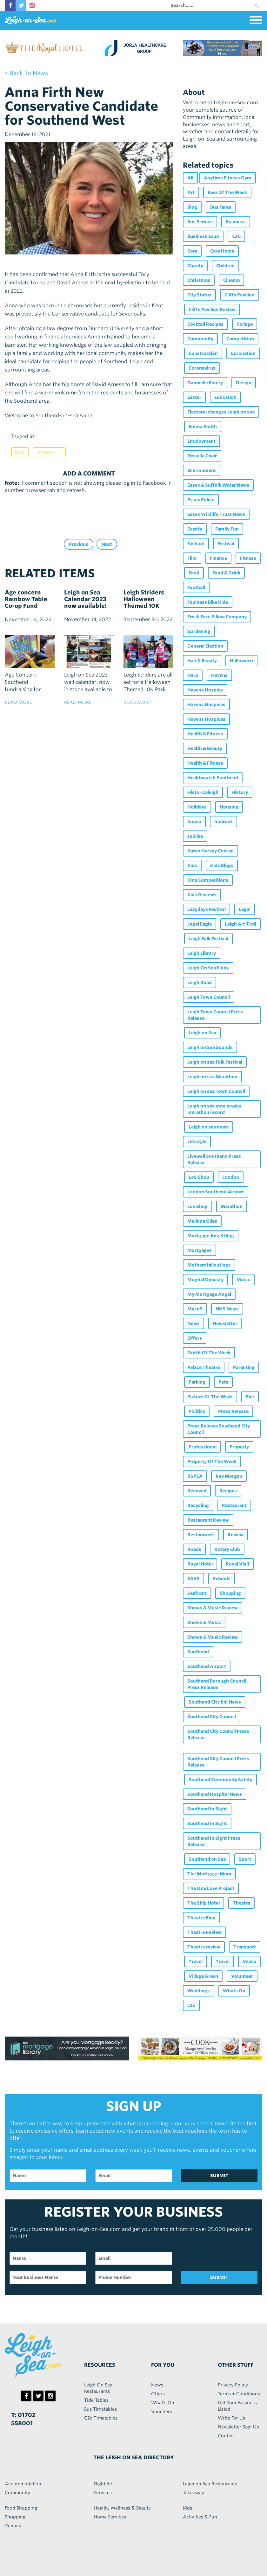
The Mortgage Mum (209, 1873)
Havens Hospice (205, 689)
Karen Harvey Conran (210, 850)
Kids (192, 865)
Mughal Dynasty (205, 1279)
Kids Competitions (207, 880)
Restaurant (234, 1505)
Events (194, 528)
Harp (192, 675)
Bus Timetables (100, 2409)
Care (192, 250)
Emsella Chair (202, 455)
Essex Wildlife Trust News (216, 514)
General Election (205, 646)
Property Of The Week (211, 1461)
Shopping (230, 1593)
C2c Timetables (100, 2417)
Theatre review (203, 1946)
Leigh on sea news (209, 1126)
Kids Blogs (221, 865)
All (190, 177)
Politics (197, 1411)
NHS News (227, 1308)
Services (103, 2492)
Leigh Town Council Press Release (215, 1015)
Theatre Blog (201, 1917)
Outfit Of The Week (208, 1352)
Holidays (197, 806)
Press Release (233, 1411)
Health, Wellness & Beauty (122, 2507)
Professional (203, 1446)
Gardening (198, 631)
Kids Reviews (202, 894)
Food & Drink (226, 572)
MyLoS (195, 1308)
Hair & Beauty (202, 660)
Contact (226, 2435)
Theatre (241, 1903)
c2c (191, 2005)
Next (107, 544)
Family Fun (227, 528)
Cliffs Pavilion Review (212, 309)
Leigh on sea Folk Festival (214, 1062)
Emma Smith (203, 426)
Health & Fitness (205, 733)
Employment (201, 441)
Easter (194, 397)
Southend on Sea (207, 1859)
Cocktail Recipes (205, 324)
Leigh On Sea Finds (208, 967)
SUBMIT (219, 2175)
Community (49, 452)
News (193, 1323)
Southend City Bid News (215, 1702)
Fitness (248, 558)
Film (192, 558)
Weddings (198, 1990)
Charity (195, 265)
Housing (229, 806)
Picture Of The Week (210, 1396)
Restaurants (201, 1534)
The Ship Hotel (203, 1903)
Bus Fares (220, 207)
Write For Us (231, 2417)
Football (196, 587)
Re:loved (196, 1490)
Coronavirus (202, 368)
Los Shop (197, 1206)
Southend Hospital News (214, 1794)
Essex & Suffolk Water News (218, 485)
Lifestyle (196, 1141)
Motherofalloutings (209, 1264)
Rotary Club (227, 1549)
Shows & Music (204, 1622)
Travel (196, 1961)
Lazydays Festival (206, 909)
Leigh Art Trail (240, 924)
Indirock (223, 821)
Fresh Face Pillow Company (217, 616)
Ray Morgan (229, 1476)
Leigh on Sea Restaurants (210, 2483)
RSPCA (195, 1476)
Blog (20, 452)
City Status (199, 294)
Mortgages (199, 1250)
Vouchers (161, 2411)
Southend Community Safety (220, 1779)
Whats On (234, 1990)
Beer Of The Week (227, 192)
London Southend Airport (215, 1191)
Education (225, 397)
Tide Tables (96, 2400)
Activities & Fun (200, 2516)
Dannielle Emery (205, 382)
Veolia (249, 1961)
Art (191, 192)
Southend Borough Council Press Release (216, 1684)
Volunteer (242, 1976)
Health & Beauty (204, 748)
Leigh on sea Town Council (216, 1091)
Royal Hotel (200, 1563)
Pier (250, 1396)
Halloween (241, 660)
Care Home (222, 250)
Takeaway (193, 2492)
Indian (194, 821)
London (230, 1177)
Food (194, 572)
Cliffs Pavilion (239, 294)
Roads (194, 1549)
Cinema (231, 280)
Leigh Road (199, 982)
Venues (13, 2525)
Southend (198, 1651)
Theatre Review (204, 1932)
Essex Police (200, 499)
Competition (240, 338)
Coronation (243, 353)
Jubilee (195, 836)
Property (239, 1446)
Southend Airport (206, 1666)
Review (236, 1534)
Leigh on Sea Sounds (210, 1047)
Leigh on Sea (202, 1032)
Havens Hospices (206, 704)
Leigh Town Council (208, 997)
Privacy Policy (233, 2384)
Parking (197, 1382)
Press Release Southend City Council (218, 1429)
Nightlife (103, 2483)
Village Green (203, 1976)
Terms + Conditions (239, 2393)
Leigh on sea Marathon (212, 1076)
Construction (203, 353)
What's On (162, 2402)
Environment (201, 470)
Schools (221, 1578)
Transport (244, 1946)
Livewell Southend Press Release (214, 1159)
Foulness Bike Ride (207, 602)
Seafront (197, 1593)
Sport (245, 1859)
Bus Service (200, 221)
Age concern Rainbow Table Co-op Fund (26, 599)
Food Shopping (21, 2507)
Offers (194, 1338)
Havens (219, 675)
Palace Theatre (203, 1367)
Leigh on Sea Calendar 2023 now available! (85, 599)
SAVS (193, 1578)
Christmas (198, 280)
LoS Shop (199, 1177)
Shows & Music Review (212, 1607)
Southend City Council (211, 1716)
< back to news (26, 73)
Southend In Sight (207, 1808)
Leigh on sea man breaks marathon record (214, 1109)
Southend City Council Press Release (218, 1734)
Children (225, 265)
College (245, 324)
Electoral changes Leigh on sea (221, 411)
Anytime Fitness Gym (227, 177)
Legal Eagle (199, 924)
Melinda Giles (202, 1221)
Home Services (110, 2516)
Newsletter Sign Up (238, 2426)
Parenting (244, 1367)
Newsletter (225, 1323)
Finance (218, 558)
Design (243, 382)
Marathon (232, 1206)
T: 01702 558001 (23, 2419)
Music (243, 1279)
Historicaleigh (202, 792)
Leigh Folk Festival (208, 938)
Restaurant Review (208, 1520)
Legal (244, 909)
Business (236, 221)
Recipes (228, 1490)
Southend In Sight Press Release (213, 1841)
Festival (225, 543)
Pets (223, 1382)
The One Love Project (210, 1888)
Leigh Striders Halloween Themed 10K (143, 599)
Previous (78, 544)
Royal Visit (238, 1563)
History (239, 792)
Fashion (195, 543)
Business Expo (203, 236)
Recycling (198, 1505)
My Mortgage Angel (209, 1294)
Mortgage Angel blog (210, 1235)
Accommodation (23, 2483)
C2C (236, 236)
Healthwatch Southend (212, 777)
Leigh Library (201, 953)
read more (18, 702)
